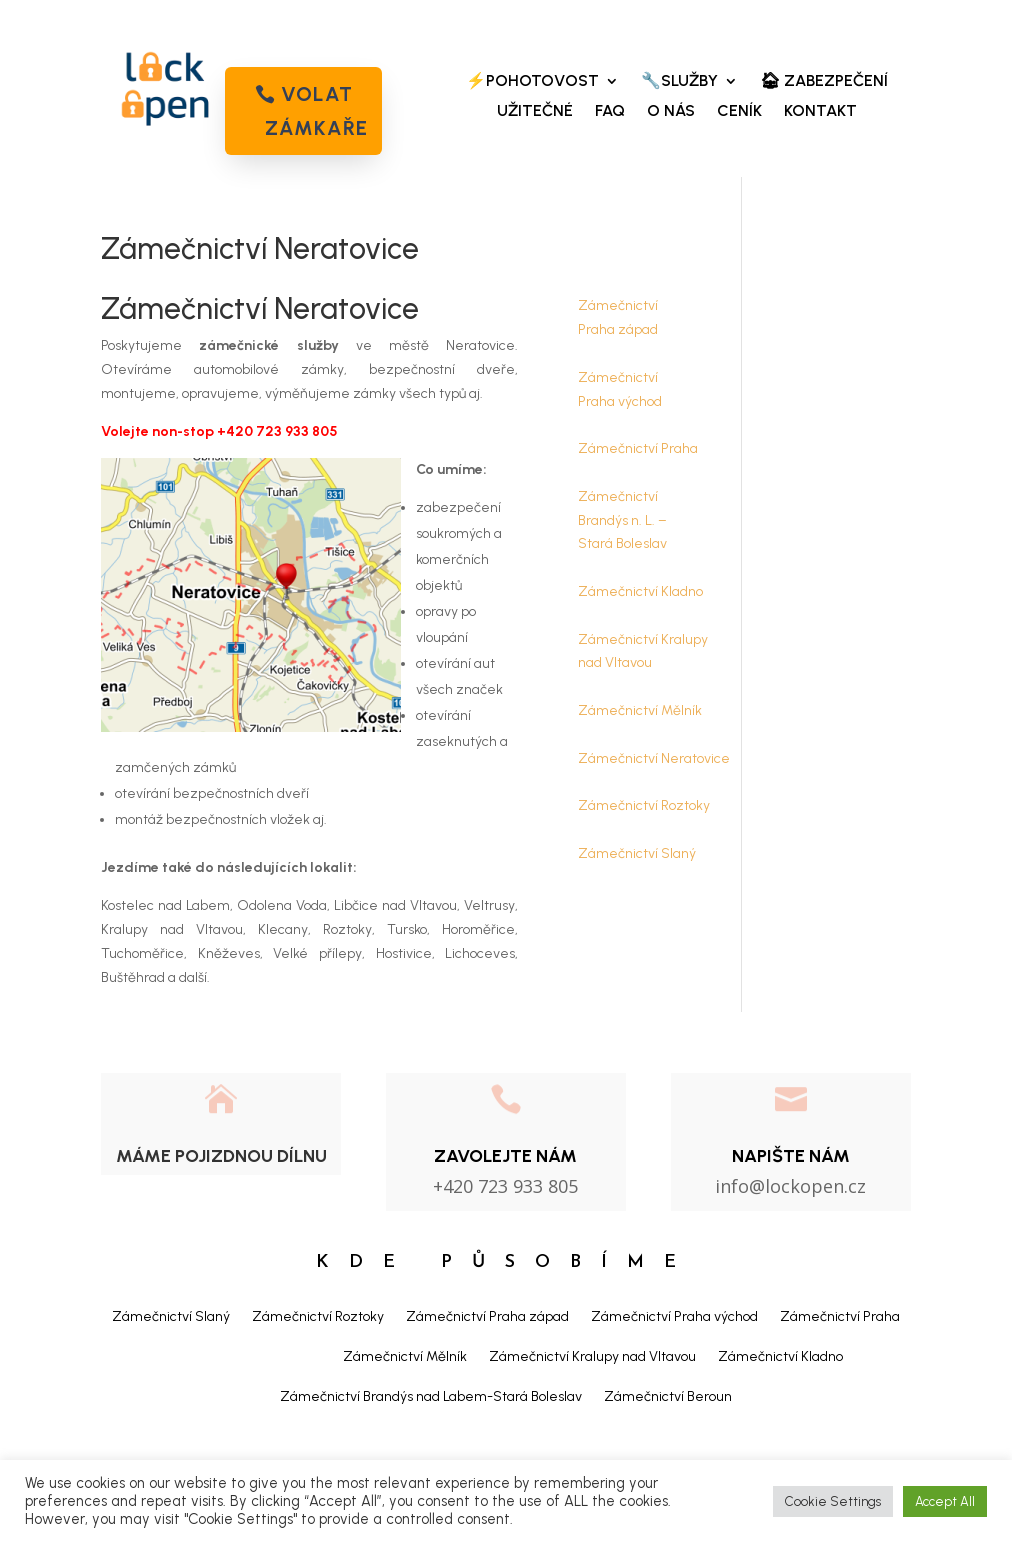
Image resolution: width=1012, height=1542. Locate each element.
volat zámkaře (316, 111)
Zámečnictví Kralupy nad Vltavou (592, 1356)
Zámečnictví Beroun (668, 1396)
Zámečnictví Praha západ (487, 1316)
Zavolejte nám (505, 1156)
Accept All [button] (945, 1501)
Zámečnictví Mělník (640, 710)
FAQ (610, 112)
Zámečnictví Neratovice (654, 758)
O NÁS (671, 112)
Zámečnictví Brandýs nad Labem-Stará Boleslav (431, 1396)
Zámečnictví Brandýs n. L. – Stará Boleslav (622, 520)
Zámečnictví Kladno (640, 591)
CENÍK (739, 112)
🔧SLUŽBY (679, 82)
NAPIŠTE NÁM (791, 1156)
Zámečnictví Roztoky (644, 805)
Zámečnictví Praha (638, 448)
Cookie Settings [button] (833, 1501)
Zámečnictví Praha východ (674, 1316)
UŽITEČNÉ (535, 112)
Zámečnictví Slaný (637, 853)
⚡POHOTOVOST (532, 82)
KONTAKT (820, 112)
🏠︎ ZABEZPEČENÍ (824, 82)
